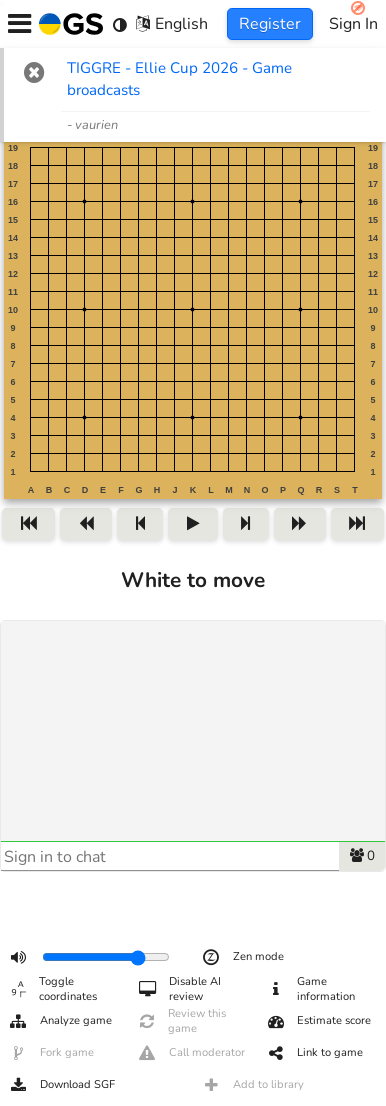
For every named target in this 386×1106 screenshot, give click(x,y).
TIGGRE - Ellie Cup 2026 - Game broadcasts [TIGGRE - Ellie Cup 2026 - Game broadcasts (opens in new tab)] (179, 78)
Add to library (252, 1085)
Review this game (182, 1021)
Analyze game (60, 1021)
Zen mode (242, 957)
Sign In (353, 24)
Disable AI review (179, 989)
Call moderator (191, 1053)
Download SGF (61, 1085)
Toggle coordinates (52, 989)
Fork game (51, 1053)
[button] (34, 72)
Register (270, 24)
